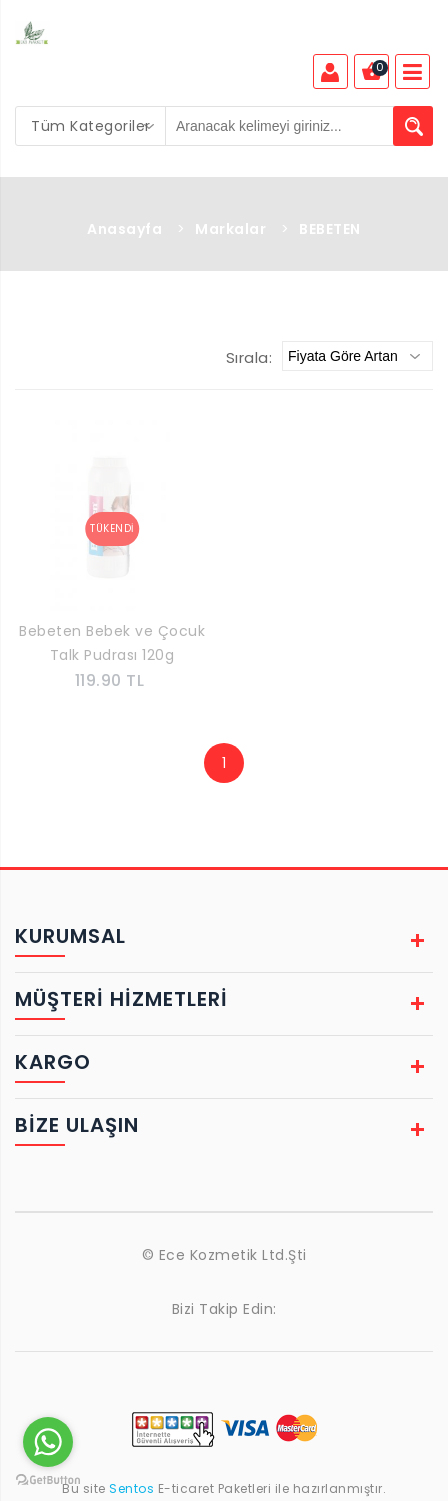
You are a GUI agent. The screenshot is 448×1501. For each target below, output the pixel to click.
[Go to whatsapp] (48, 1442)
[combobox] (91, 126)
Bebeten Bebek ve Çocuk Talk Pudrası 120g (112, 643)
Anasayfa (124, 229)
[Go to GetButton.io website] (48, 1480)
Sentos (132, 1488)
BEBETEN (330, 229)
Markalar (230, 229)
